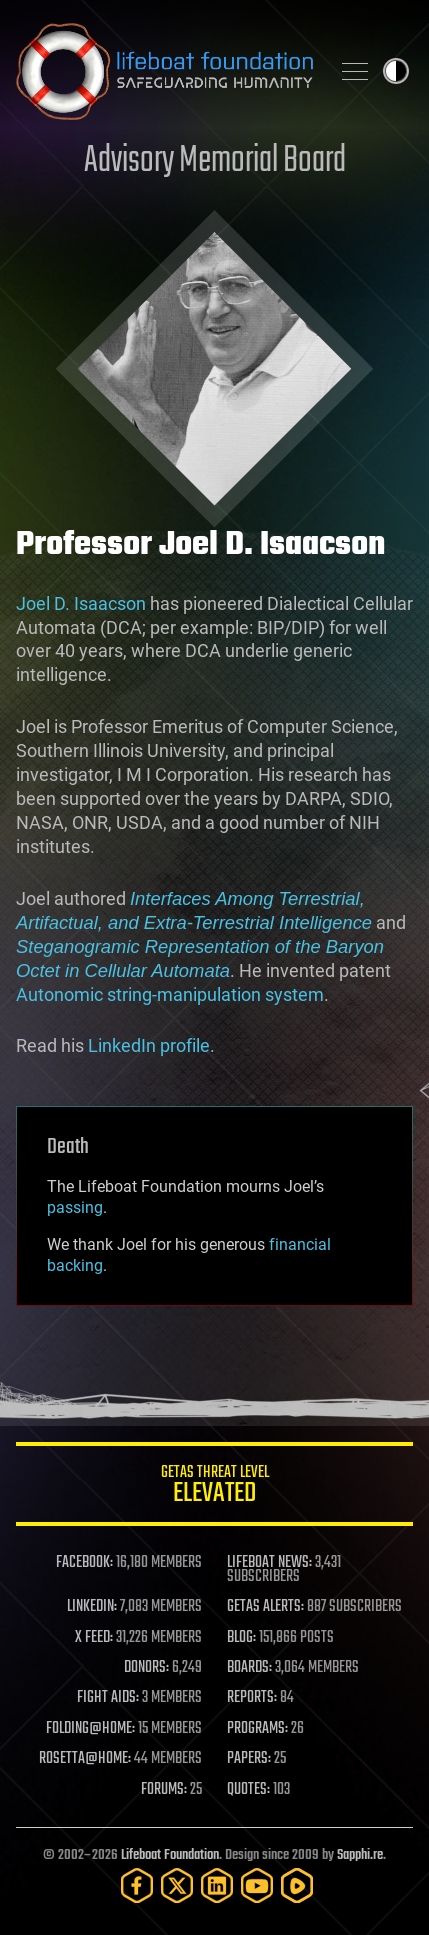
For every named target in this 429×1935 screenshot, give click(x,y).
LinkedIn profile (149, 1045)
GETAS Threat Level (214, 1487)
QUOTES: (248, 1790)
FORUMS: (164, 1790)
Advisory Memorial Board (215, 161)
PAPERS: (249, 1759)
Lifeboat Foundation (170, 1855)
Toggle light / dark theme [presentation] (396, 71)
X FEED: (94, 1638)
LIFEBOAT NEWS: (269, 1563)
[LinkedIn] (217, 1885)
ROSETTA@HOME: (85, 1759)
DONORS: (146, 1668)
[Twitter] (177, 1885)
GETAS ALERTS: (265, 1607)
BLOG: (241, 1638)
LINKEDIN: (92, 1607)
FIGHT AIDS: (108, 1698)
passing (75, 1207)
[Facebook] (137, 1885)
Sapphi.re (360, 1855)
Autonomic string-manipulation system (170, 994)
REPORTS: (252, 1698)
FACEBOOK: (84, 1563)
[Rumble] (297, 1885)
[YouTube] (257, 1885)
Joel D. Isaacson (81, 603)
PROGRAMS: (257, 1729)
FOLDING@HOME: (90, 1729)
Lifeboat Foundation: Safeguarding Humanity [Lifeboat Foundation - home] (164, 71)
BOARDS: (249, 1668)
